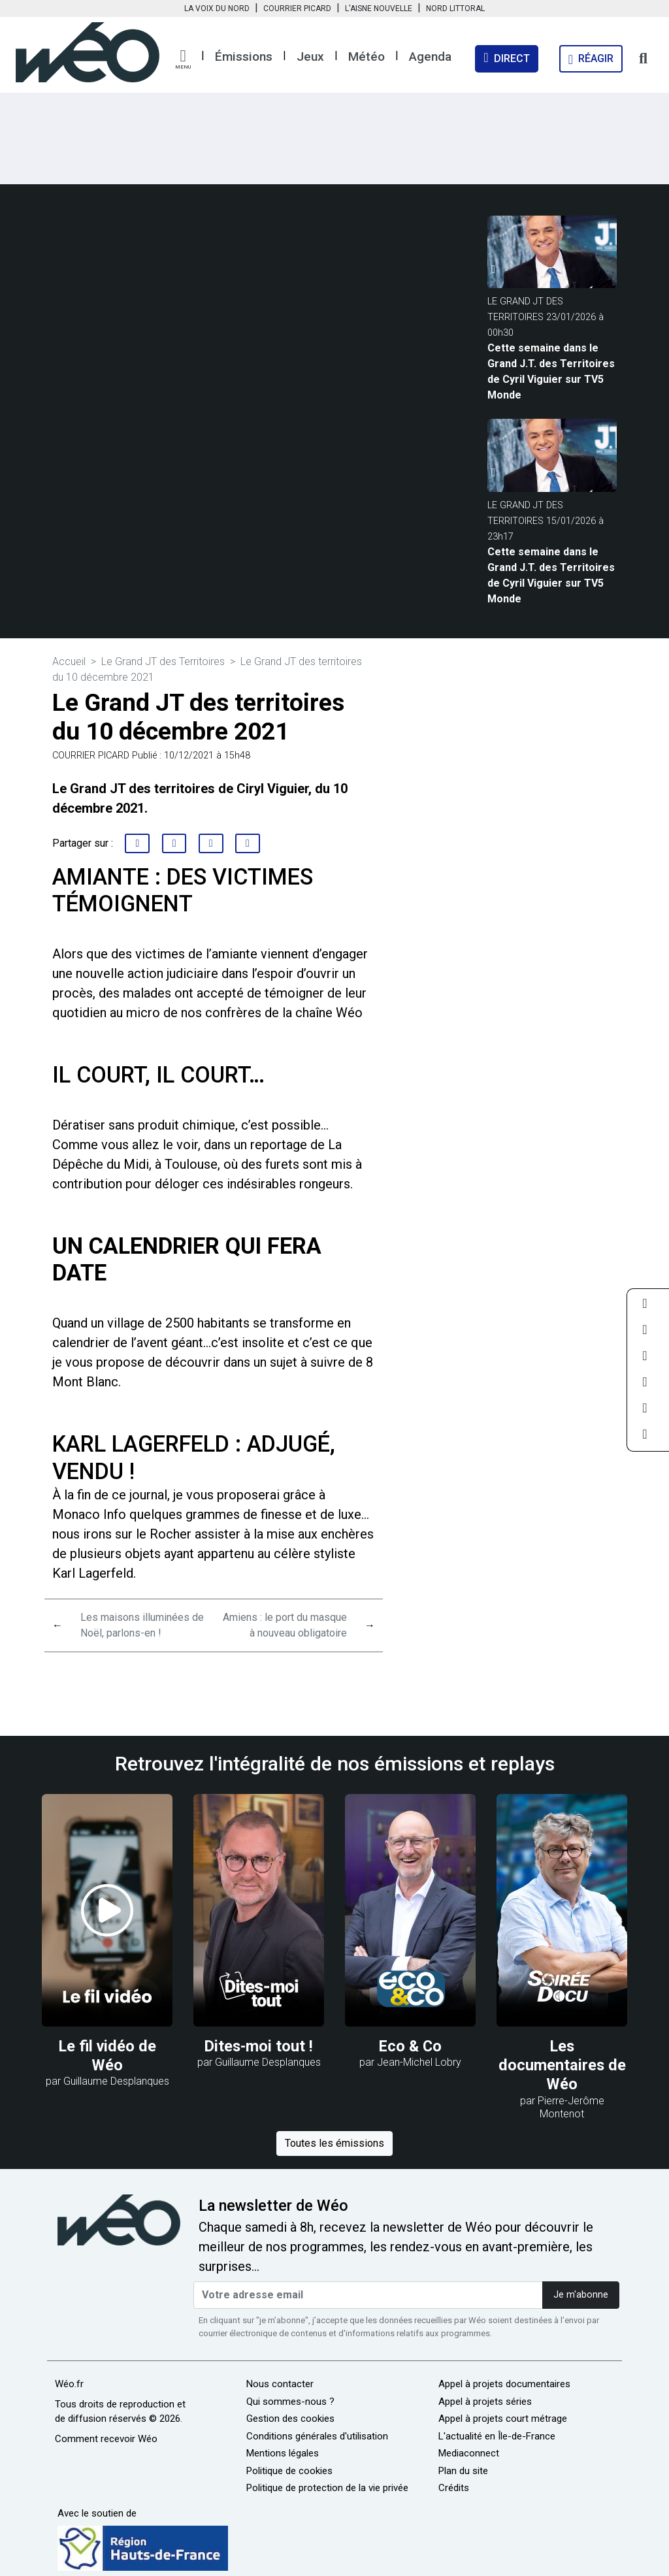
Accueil (69, 661)
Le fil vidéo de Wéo (107, 2055)
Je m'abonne (580, 2294)
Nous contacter (280, 2384)
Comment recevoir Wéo (106, 2439)
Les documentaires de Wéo (562, 2065)
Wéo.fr (69, 2384)
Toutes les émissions (334, 2143)
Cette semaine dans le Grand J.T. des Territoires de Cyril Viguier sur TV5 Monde (551, 371)
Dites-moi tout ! (258, 2046)
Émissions (243, 56)
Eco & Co (410, 2046)
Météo (366, 56)
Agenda (430, 56)
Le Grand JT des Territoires (163, 661)
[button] (183, 59)
